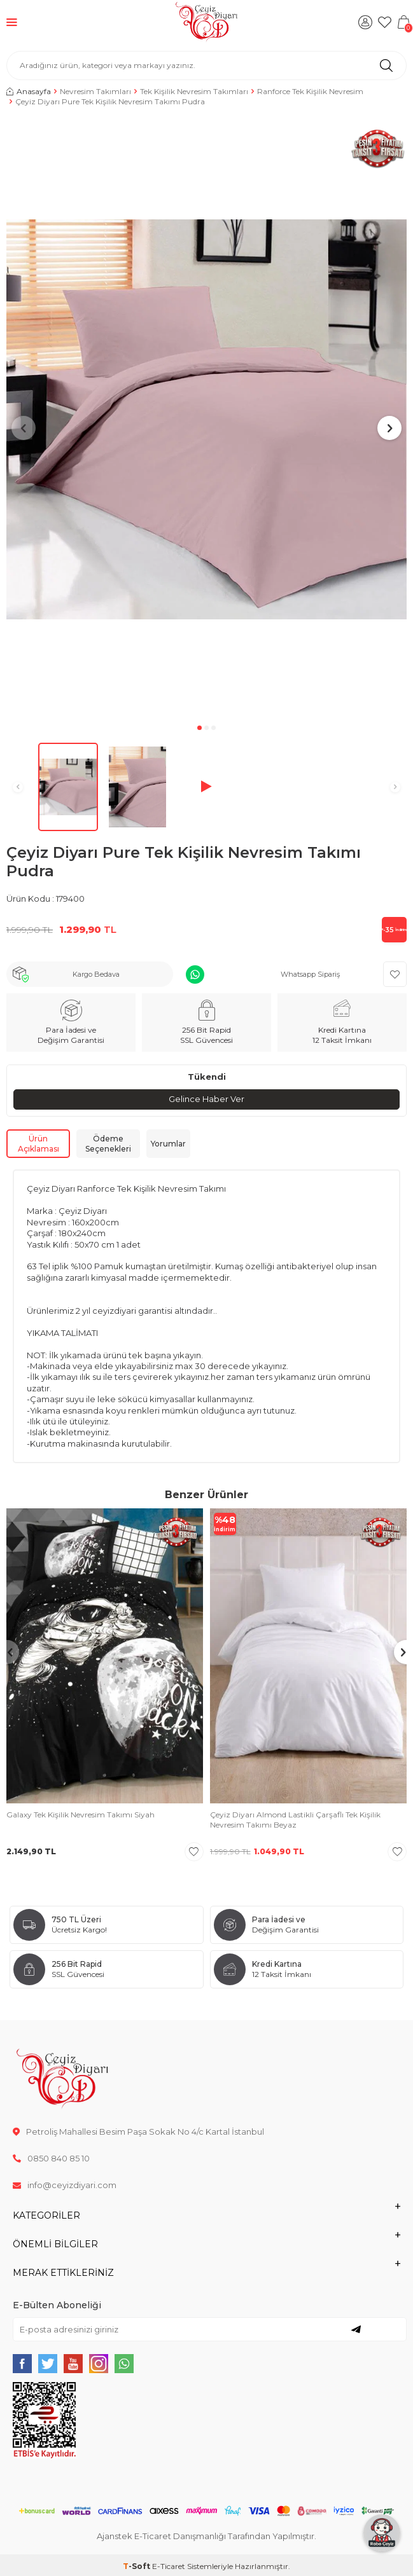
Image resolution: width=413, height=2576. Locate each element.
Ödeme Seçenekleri (108, 1144)
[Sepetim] (403, 22)
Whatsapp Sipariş (310, 974)
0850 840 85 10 (51, 2158)
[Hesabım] (365, 22)
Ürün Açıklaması (38, 1144)
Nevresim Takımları (95, 91)
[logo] (206, 22)
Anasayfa (28, 91)
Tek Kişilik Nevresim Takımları (194, 91)
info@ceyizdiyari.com (64, 2185)
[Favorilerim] (384, 22)
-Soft (137, 2566)
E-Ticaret (168, 2566)
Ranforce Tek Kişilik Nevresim (310, 91)
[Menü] (11, 22)
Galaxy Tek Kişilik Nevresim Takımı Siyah (80, 1814)
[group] (206, 420)
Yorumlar (168, 1143)
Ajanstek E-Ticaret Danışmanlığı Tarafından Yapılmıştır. (206, 2536)
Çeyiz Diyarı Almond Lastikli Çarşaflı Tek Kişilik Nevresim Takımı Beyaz (295, 1819)
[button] (199, 728)
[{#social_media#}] (22, 2363)
